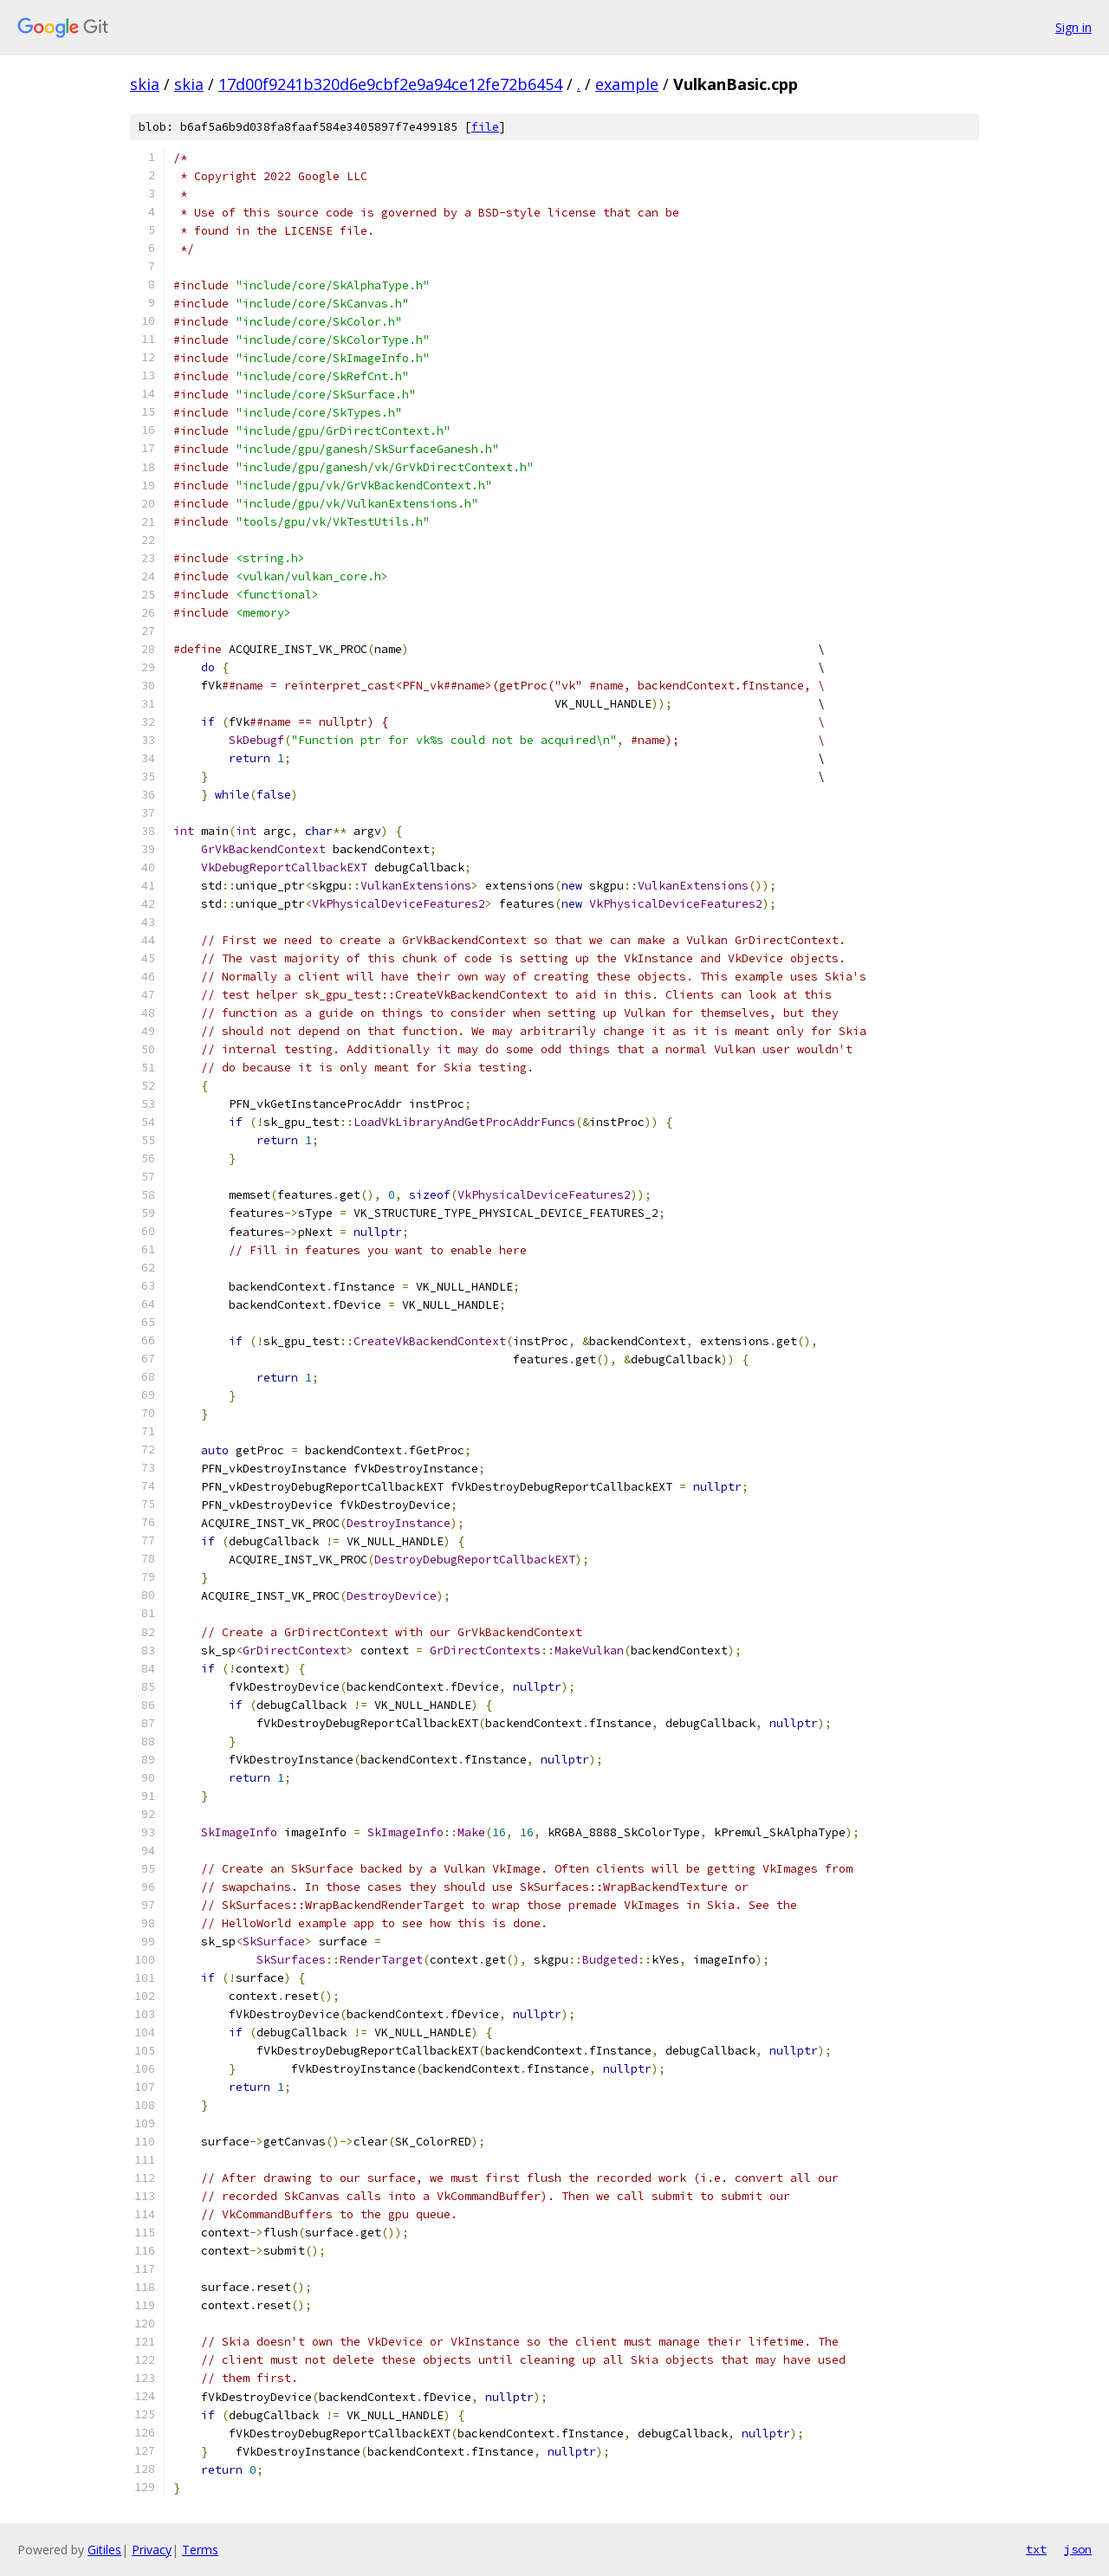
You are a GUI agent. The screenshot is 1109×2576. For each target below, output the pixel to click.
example (626, 84)
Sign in (1073, 27)
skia (144, 84)
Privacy (152, 2549)
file (485, 127)
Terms (200, 2549)
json (1078, 2549)
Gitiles (104, 2549)
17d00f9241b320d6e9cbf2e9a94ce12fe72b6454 (390, 84)
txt (1036, 2549)
